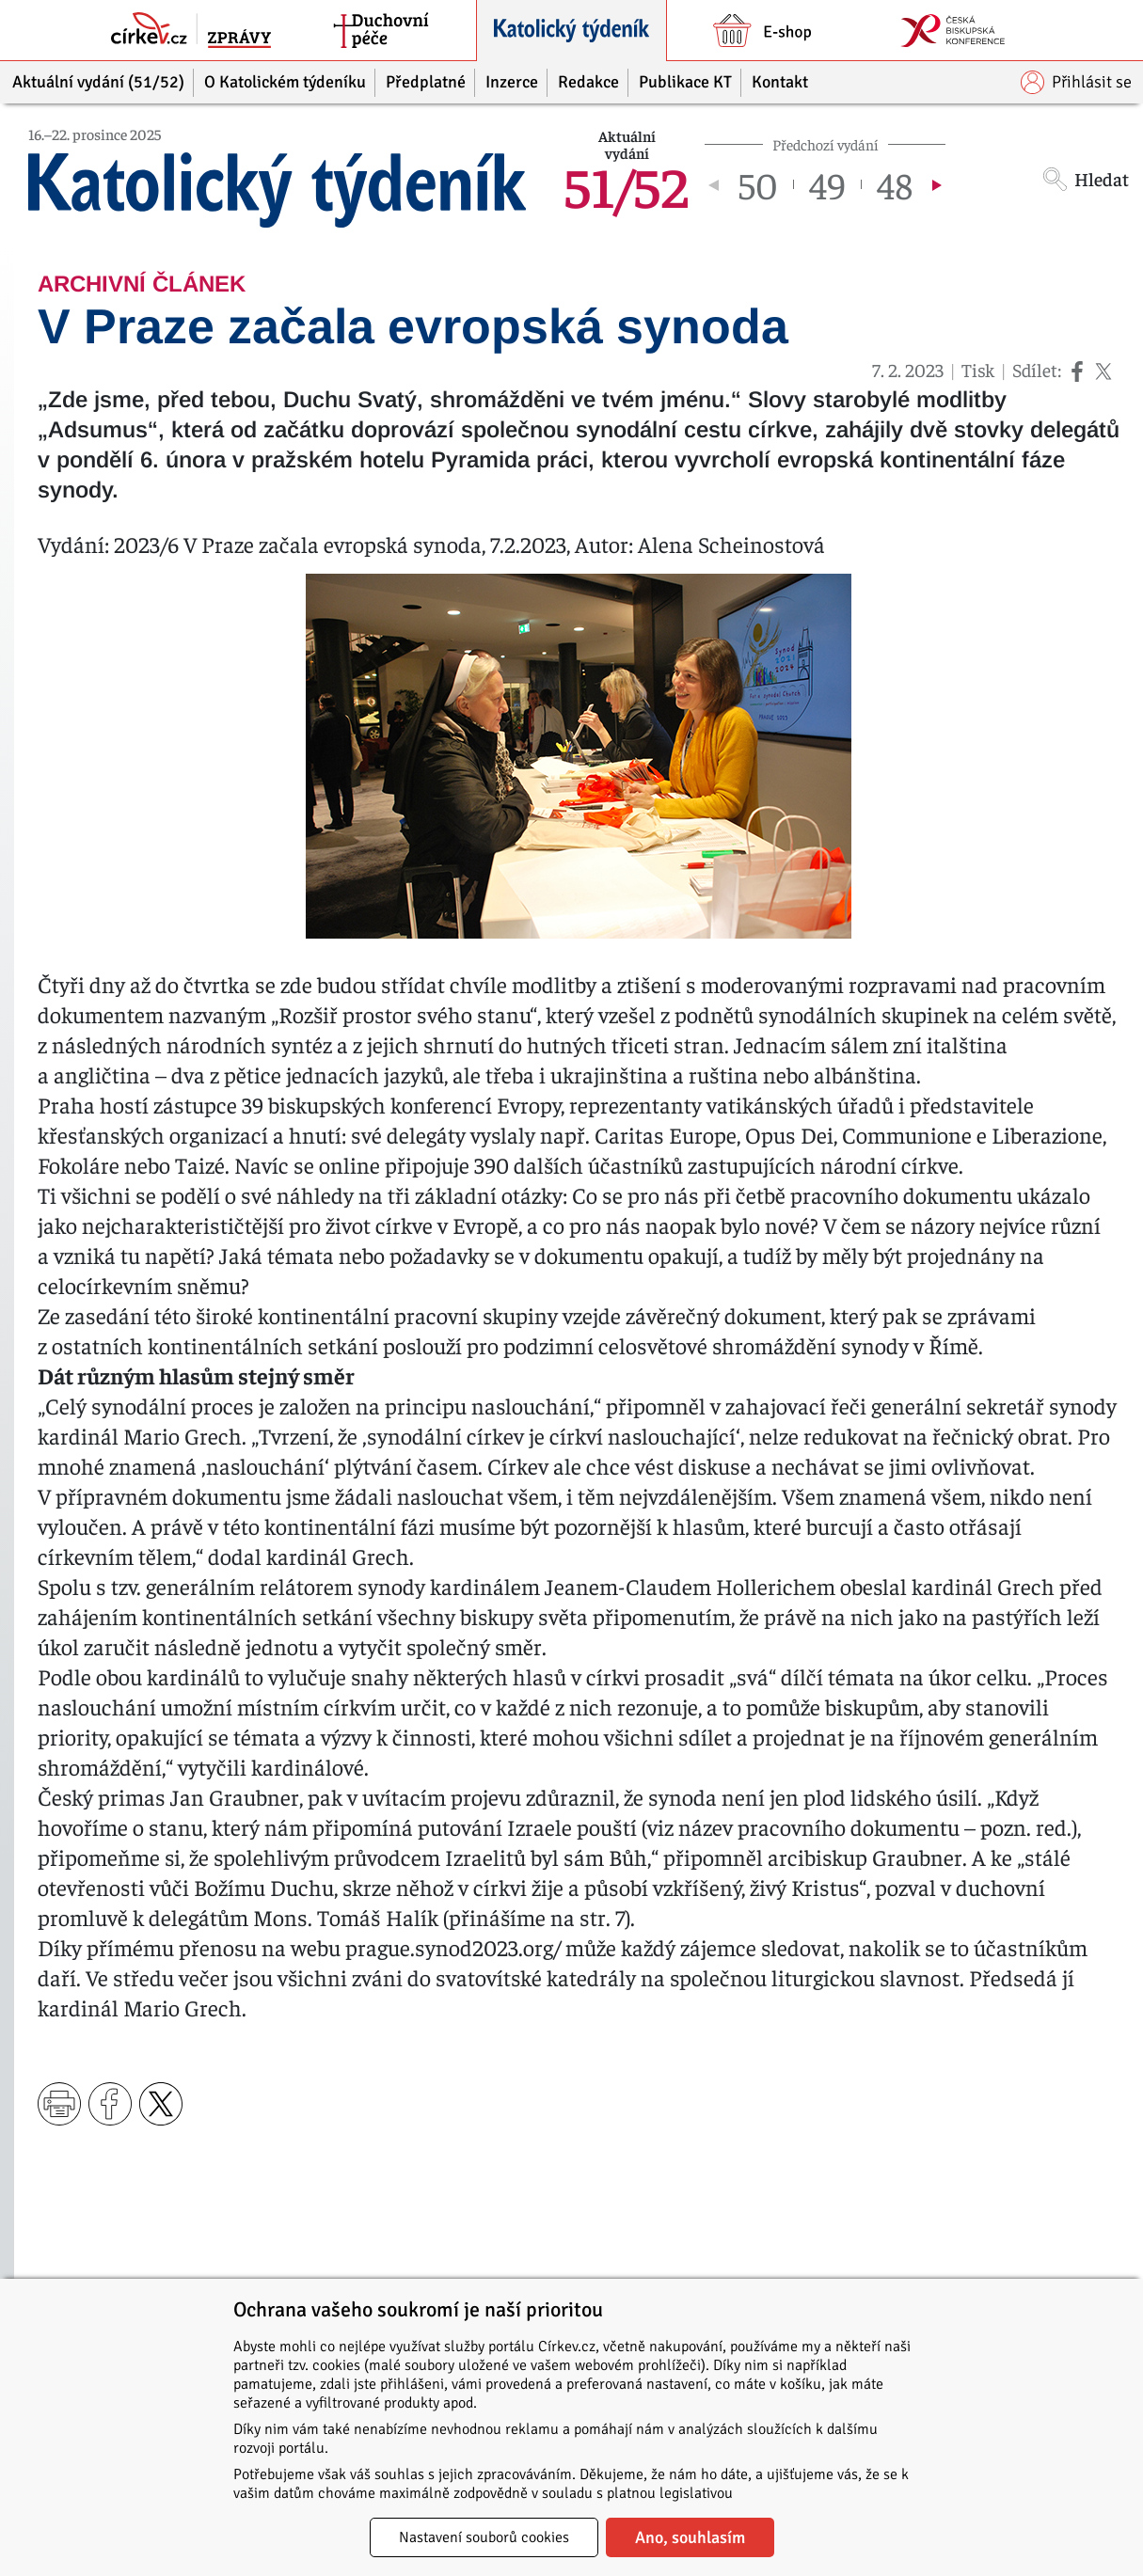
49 (827, 184)
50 (758, 184)
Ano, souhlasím (690, 2537)
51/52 (626, 184)
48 (895, 184)
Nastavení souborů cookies (484, 2537)
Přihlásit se (1076, 82)
